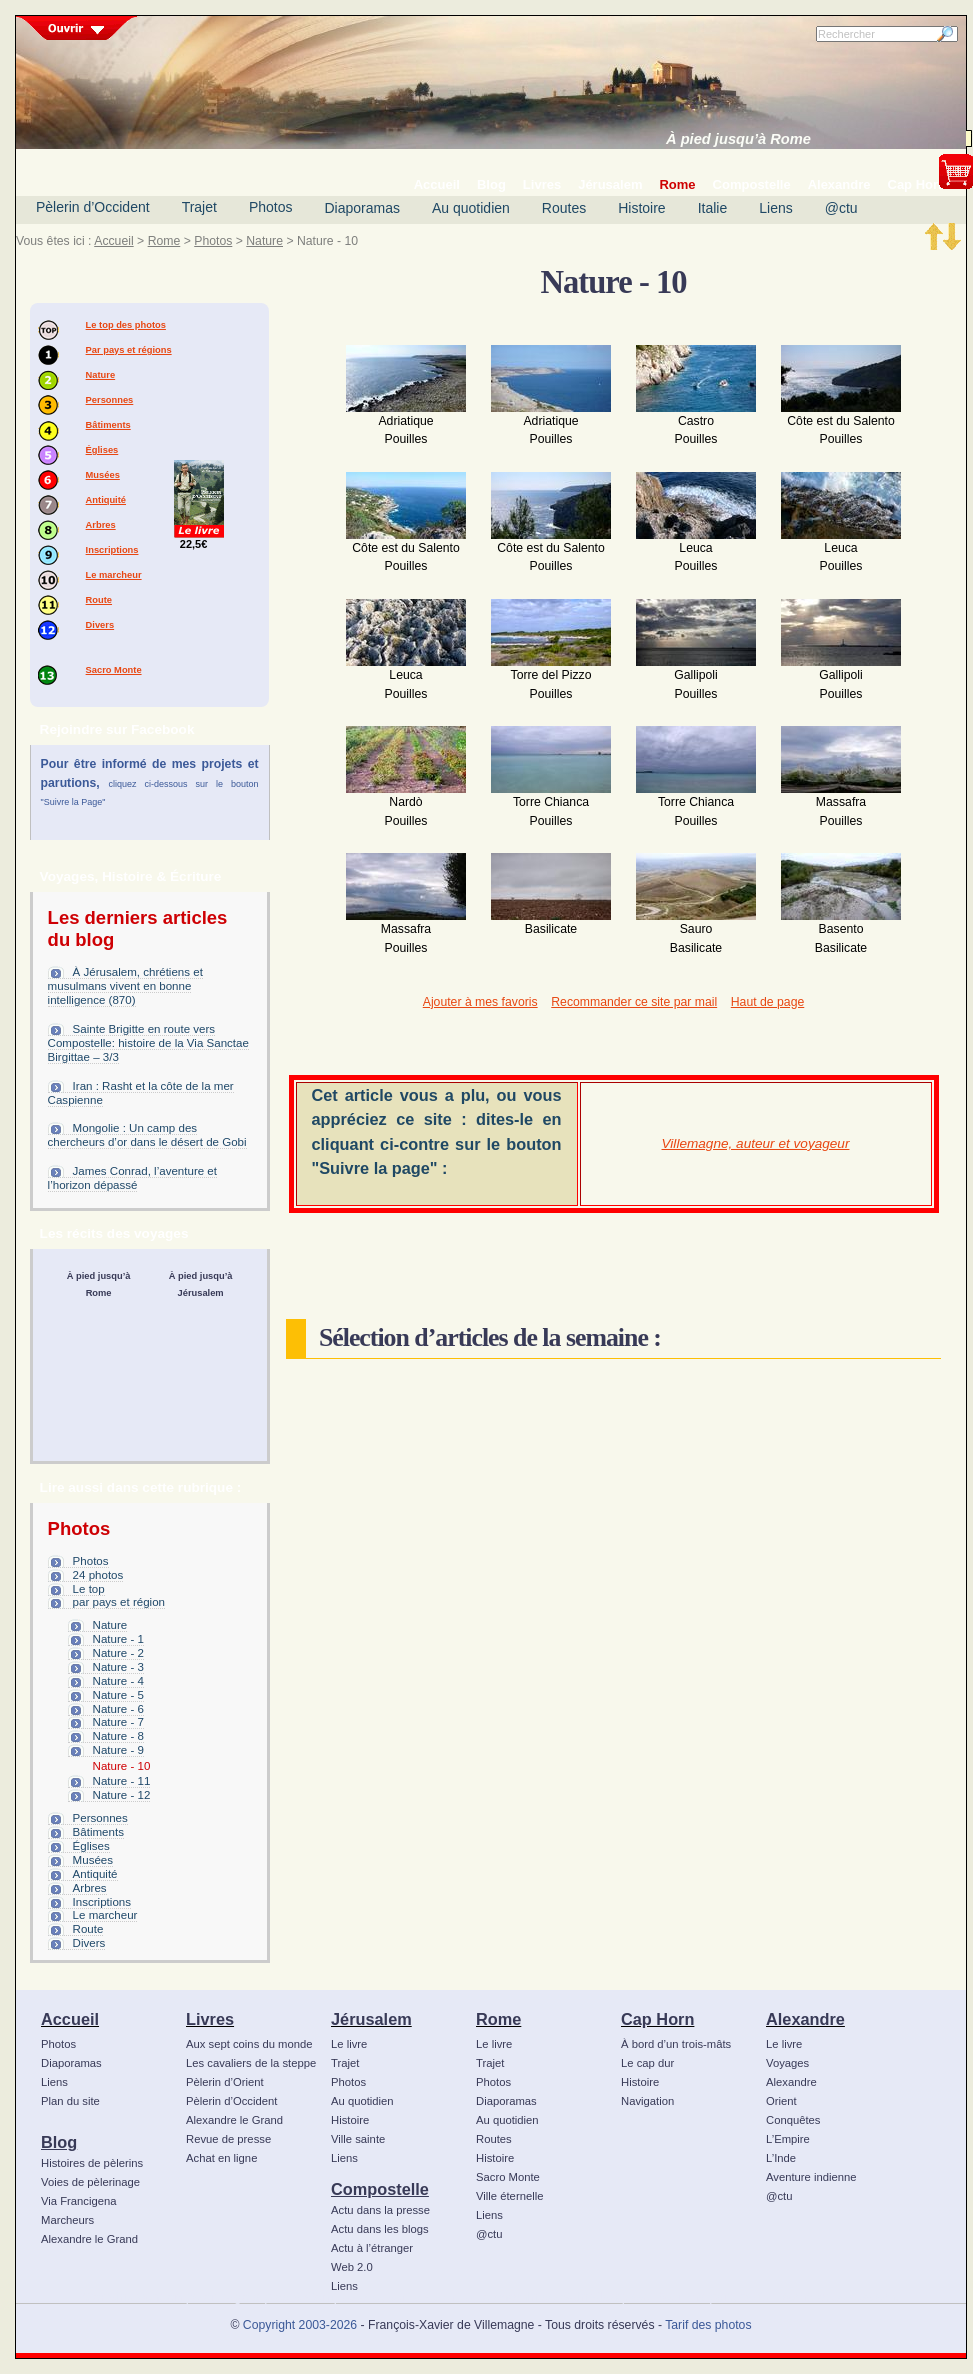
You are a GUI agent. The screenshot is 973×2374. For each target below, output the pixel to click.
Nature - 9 (118, 1750)
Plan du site (70, 2101)
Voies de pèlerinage (90, 2182)
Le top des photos (126, 325)
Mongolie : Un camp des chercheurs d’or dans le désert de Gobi (147, 1135)
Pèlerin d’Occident (93, 207)
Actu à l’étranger (372, 2248)
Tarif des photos (708, 2325)
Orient (781, 2101)
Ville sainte (358, 2139)
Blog (59, 2142)
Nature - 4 (118, 1681)
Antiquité (106, 500)
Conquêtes (793, 2120)
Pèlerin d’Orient (225, 2082)
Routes (564, 208)
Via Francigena (79, 2201)
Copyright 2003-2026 (300, 2325)
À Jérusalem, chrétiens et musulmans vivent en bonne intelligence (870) (125, 986)
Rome (164, 241)
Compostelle (380, 2189)
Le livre (349, 2044)
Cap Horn (657, 2019)
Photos (271, 207)
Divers (100, 625)
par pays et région (119, 1602)
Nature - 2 (118, 1653)
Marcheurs (67, 2220)
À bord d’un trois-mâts (676, 2044)
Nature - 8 (118, 1736)
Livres (210, 2019)
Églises (102, 450)
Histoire (641, 208)
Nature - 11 (122, 1781)
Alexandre (805, 2019)
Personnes (110, 400)
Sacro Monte (114, 670)
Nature (264, 241)
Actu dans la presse (380, 2210)
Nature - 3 (118, 1667)
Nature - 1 (118, 1639)
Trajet (199, 207)
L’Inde (781, 2158)
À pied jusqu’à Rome (738, 139)
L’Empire (788, 2139)
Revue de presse (228, 2139)
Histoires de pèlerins (92, 2163)
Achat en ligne (221, 2158)
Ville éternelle (509, 2196)
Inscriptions (112, 550)
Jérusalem (371, 2019)
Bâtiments (108, 425)
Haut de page (767, 1002)
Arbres (101, 525)
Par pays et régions (129, 350)
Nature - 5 (118, 1695)
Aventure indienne (811, 2177)
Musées (103, 475)
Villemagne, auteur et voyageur (756, 1143)
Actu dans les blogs (380, 2229)
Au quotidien (471, 208)
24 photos (98, 1575)
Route (99, 600)
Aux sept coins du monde (249, 2044)
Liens (775, 208)
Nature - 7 (118, 1722)
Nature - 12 (122, 1795)
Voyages (787, 2063)
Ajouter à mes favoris (480, 1002)
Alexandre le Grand (89, 2239)
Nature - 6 (118, 1709)
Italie (713, 208)
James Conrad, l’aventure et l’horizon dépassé (132, 1178)
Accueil (113, 241)
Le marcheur (114, 575)
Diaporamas (362, 208)
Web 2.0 (352, 2267)
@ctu (841, 208)
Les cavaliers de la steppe (251, 2063)
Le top (89, 1589)
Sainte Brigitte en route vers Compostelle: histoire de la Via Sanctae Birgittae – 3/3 (148, 1043)
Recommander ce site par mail (634, 1002)
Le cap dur (647, 2063)
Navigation (647, 2101)
